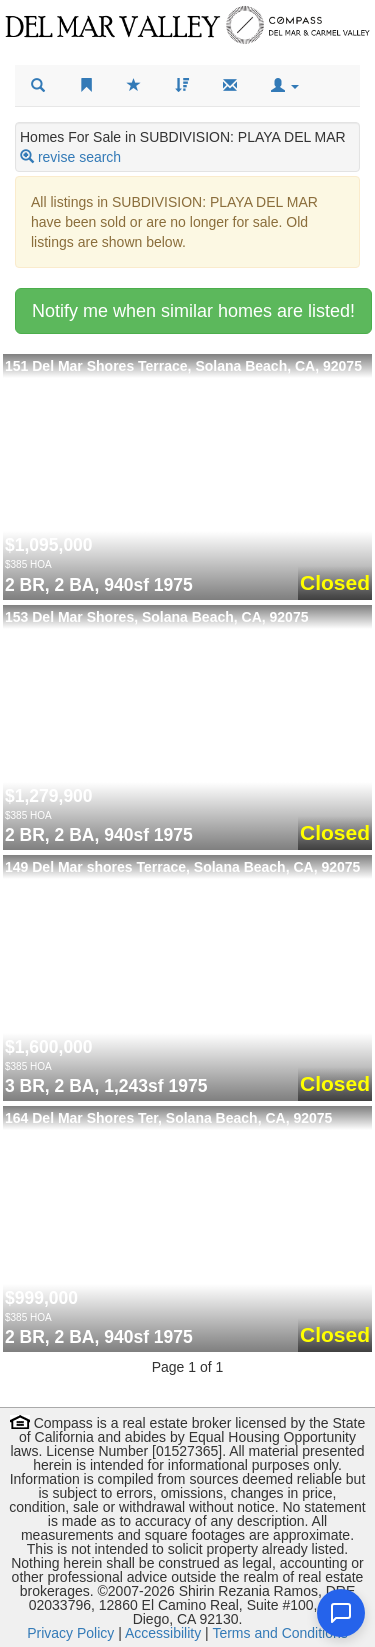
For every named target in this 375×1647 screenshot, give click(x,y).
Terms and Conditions (279, 1633)
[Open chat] (341, 1613)
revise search (79, 157)
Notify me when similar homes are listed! (193, 311)
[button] (285, 86)
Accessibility (163, 1633)
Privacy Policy (70, 1633)
